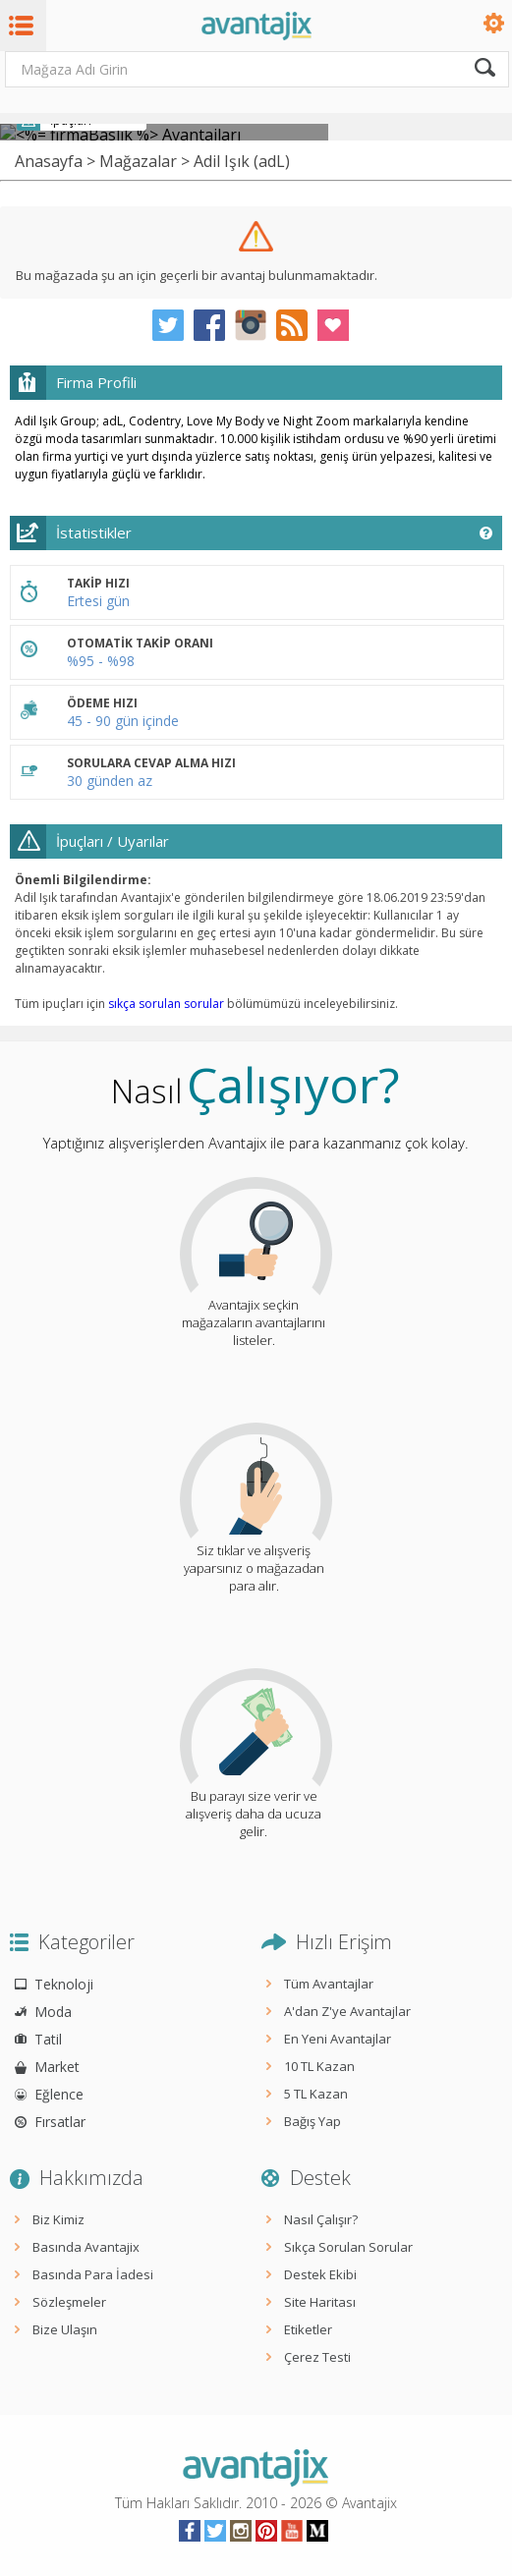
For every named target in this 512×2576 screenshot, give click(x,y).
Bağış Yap (312, 2121)
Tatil (48, 2039)
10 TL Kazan (319, 2066)
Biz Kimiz (58, 2219)
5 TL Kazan (316, 2093)
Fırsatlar (59, 2121)
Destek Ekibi (320, 2274)
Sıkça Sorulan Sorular (348, 2247)
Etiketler (308, 2329)
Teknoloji (63, 1984)
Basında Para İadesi (92, 2274)
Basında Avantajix (86, 2247)
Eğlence (59, 2094)
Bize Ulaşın (64, 2329)
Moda (53, 2011)
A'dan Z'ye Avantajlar (347, 2011)
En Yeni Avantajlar (337, 2038)
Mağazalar (138, 161)
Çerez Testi (317, 2357)
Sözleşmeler (69, 2302)
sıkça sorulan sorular (166, 1003)
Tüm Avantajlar (328, 1983)
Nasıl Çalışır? (321, 2219)
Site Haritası (320, 2302)
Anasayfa (49, 161)
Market (57, 2066)
